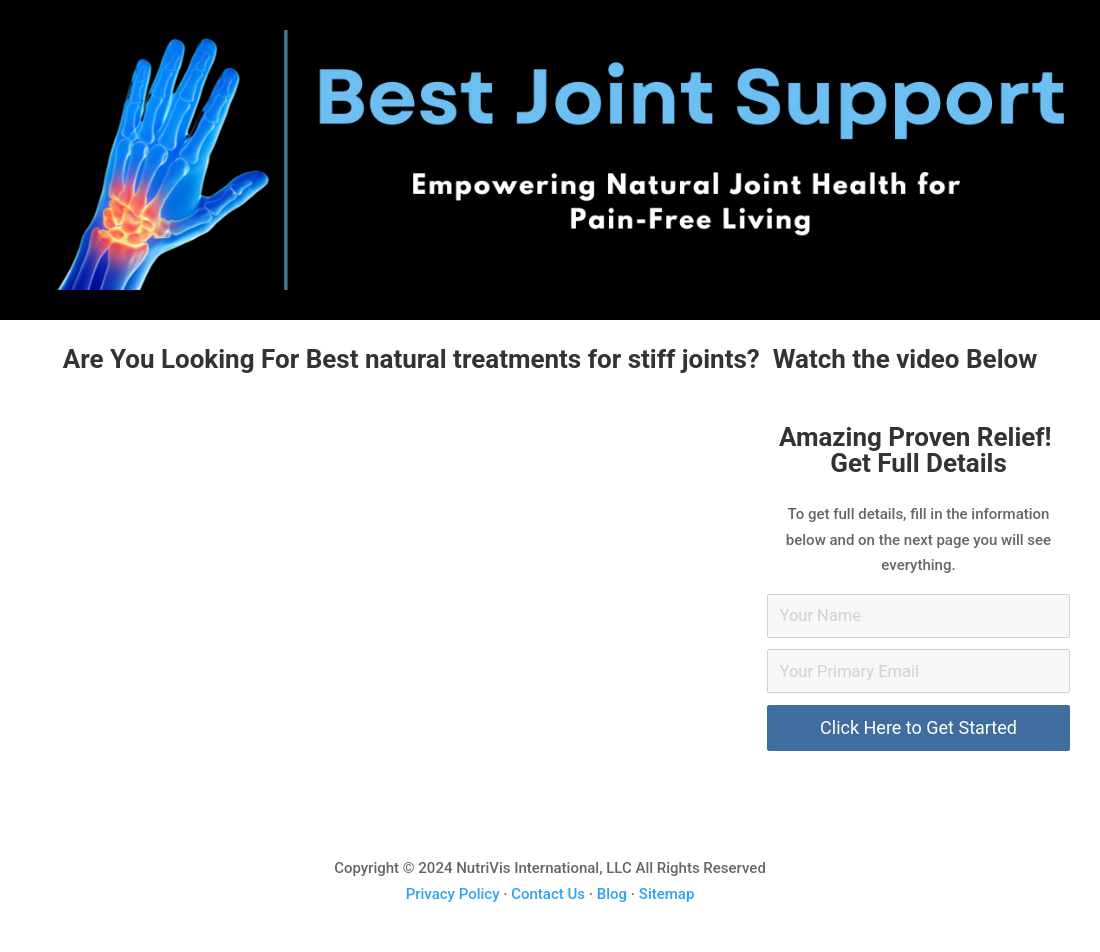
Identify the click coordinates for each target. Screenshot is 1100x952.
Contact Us (548, 894)
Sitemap (667, 894)
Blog (612, 894)
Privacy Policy (453, 894)
